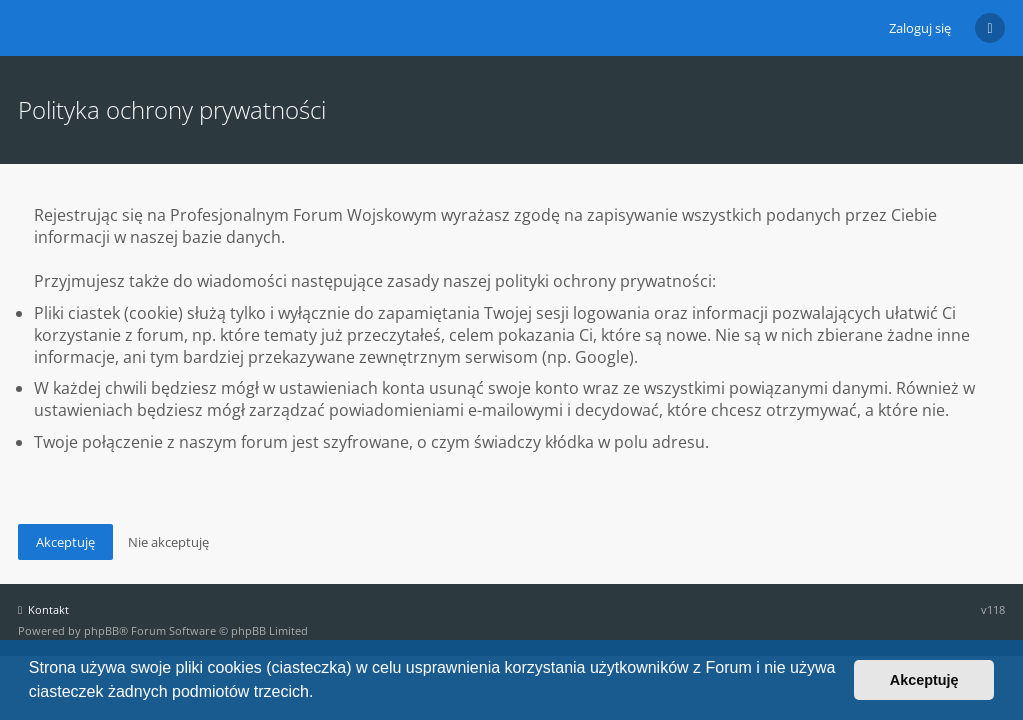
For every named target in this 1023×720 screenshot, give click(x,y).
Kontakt (43, 609)
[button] (321, 694)
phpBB (101, 630)
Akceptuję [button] (924, 680)
